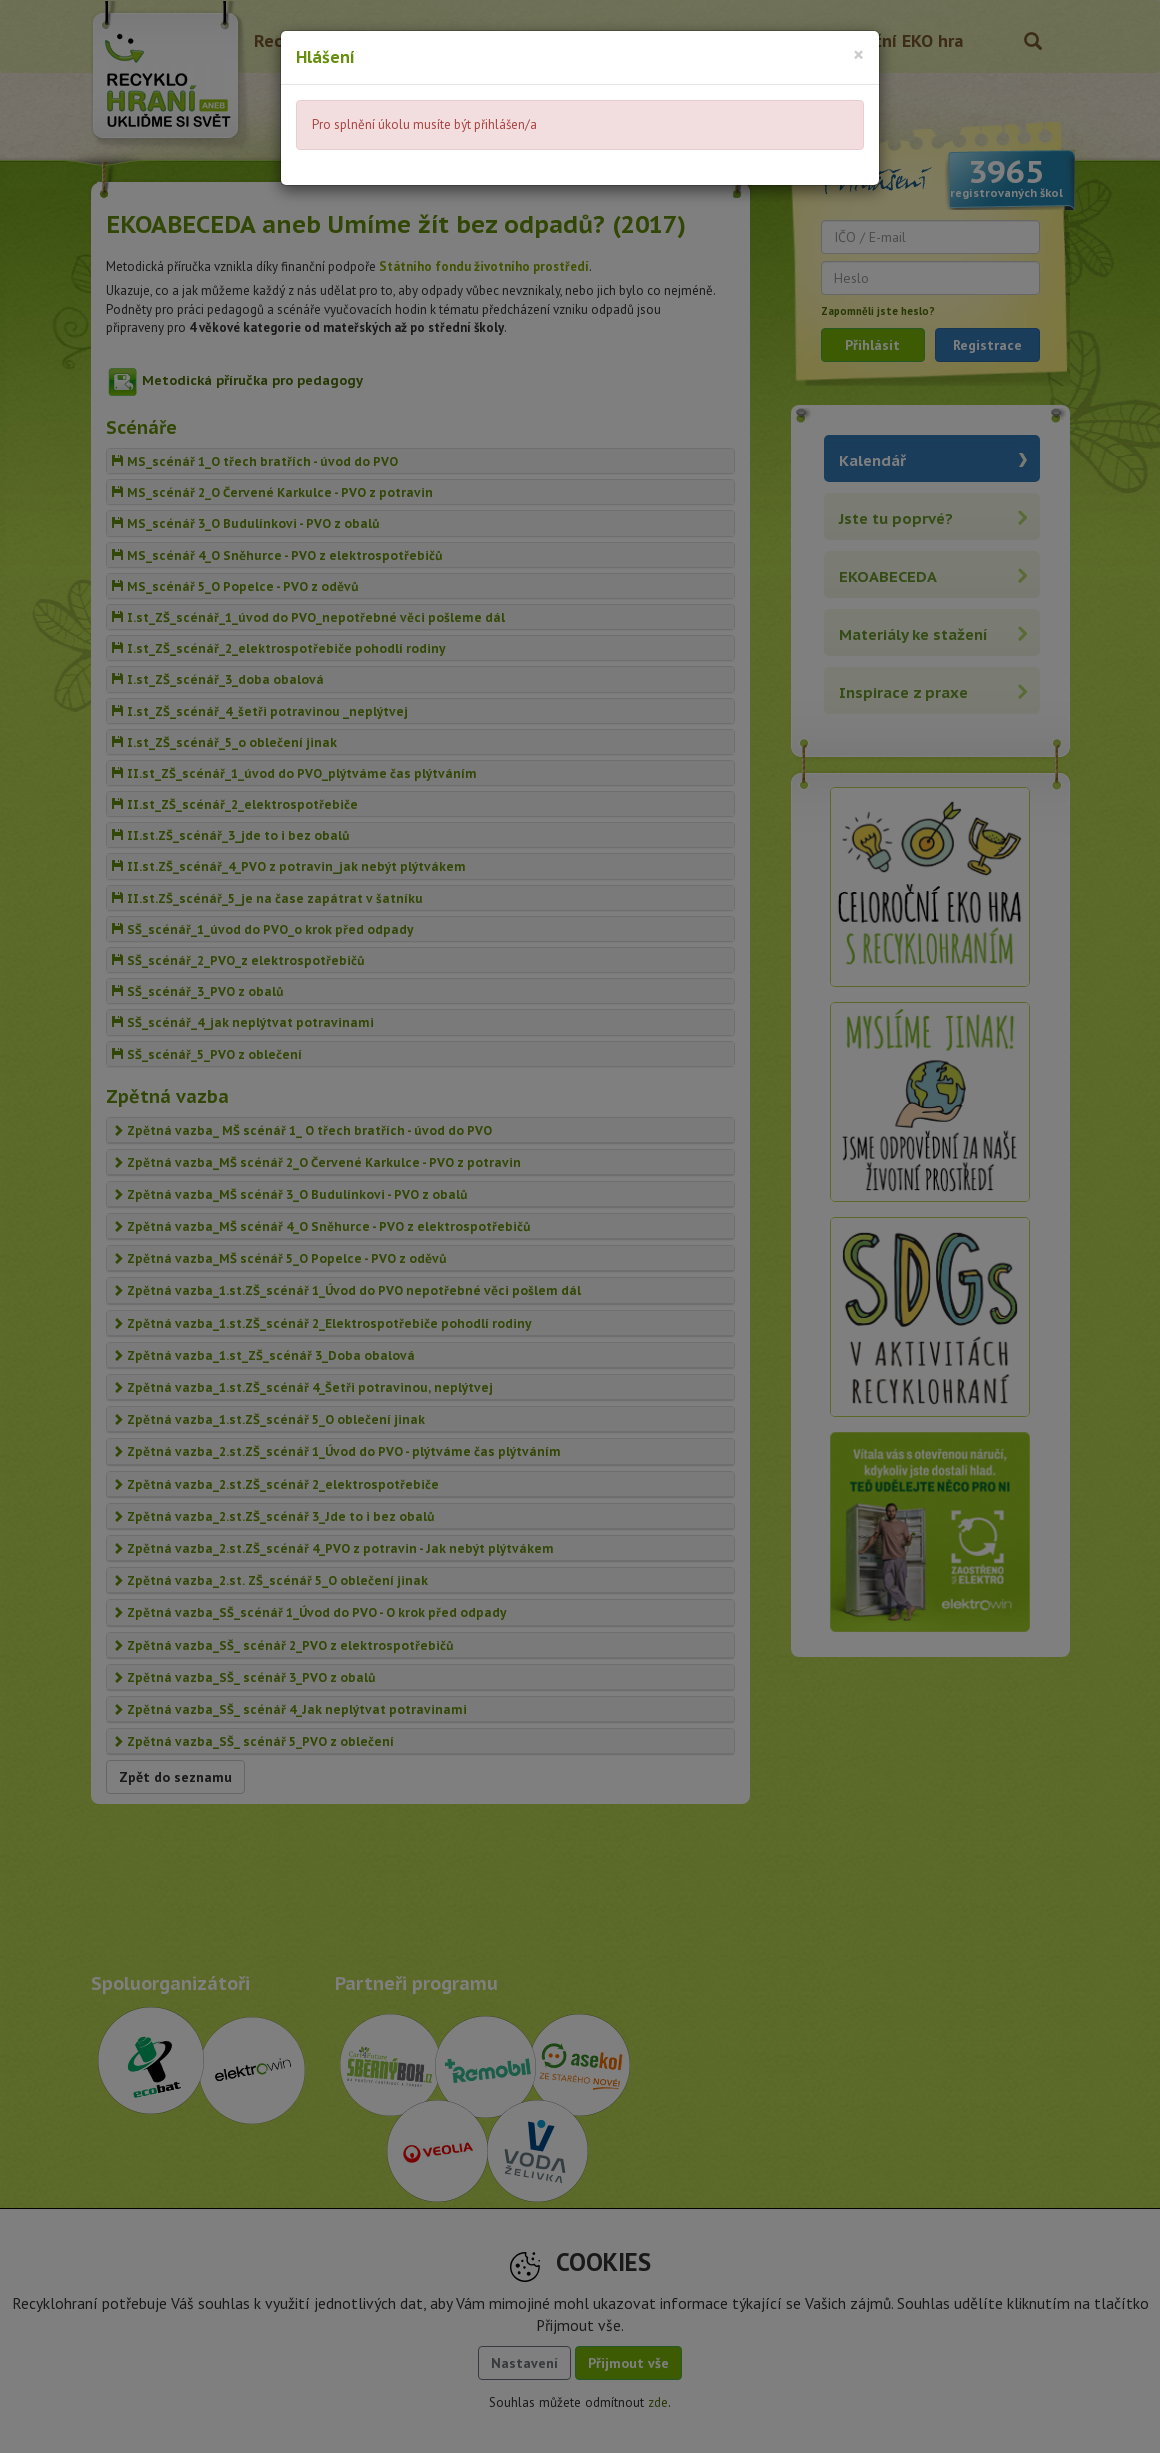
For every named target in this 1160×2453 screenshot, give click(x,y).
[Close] (858, 54)
